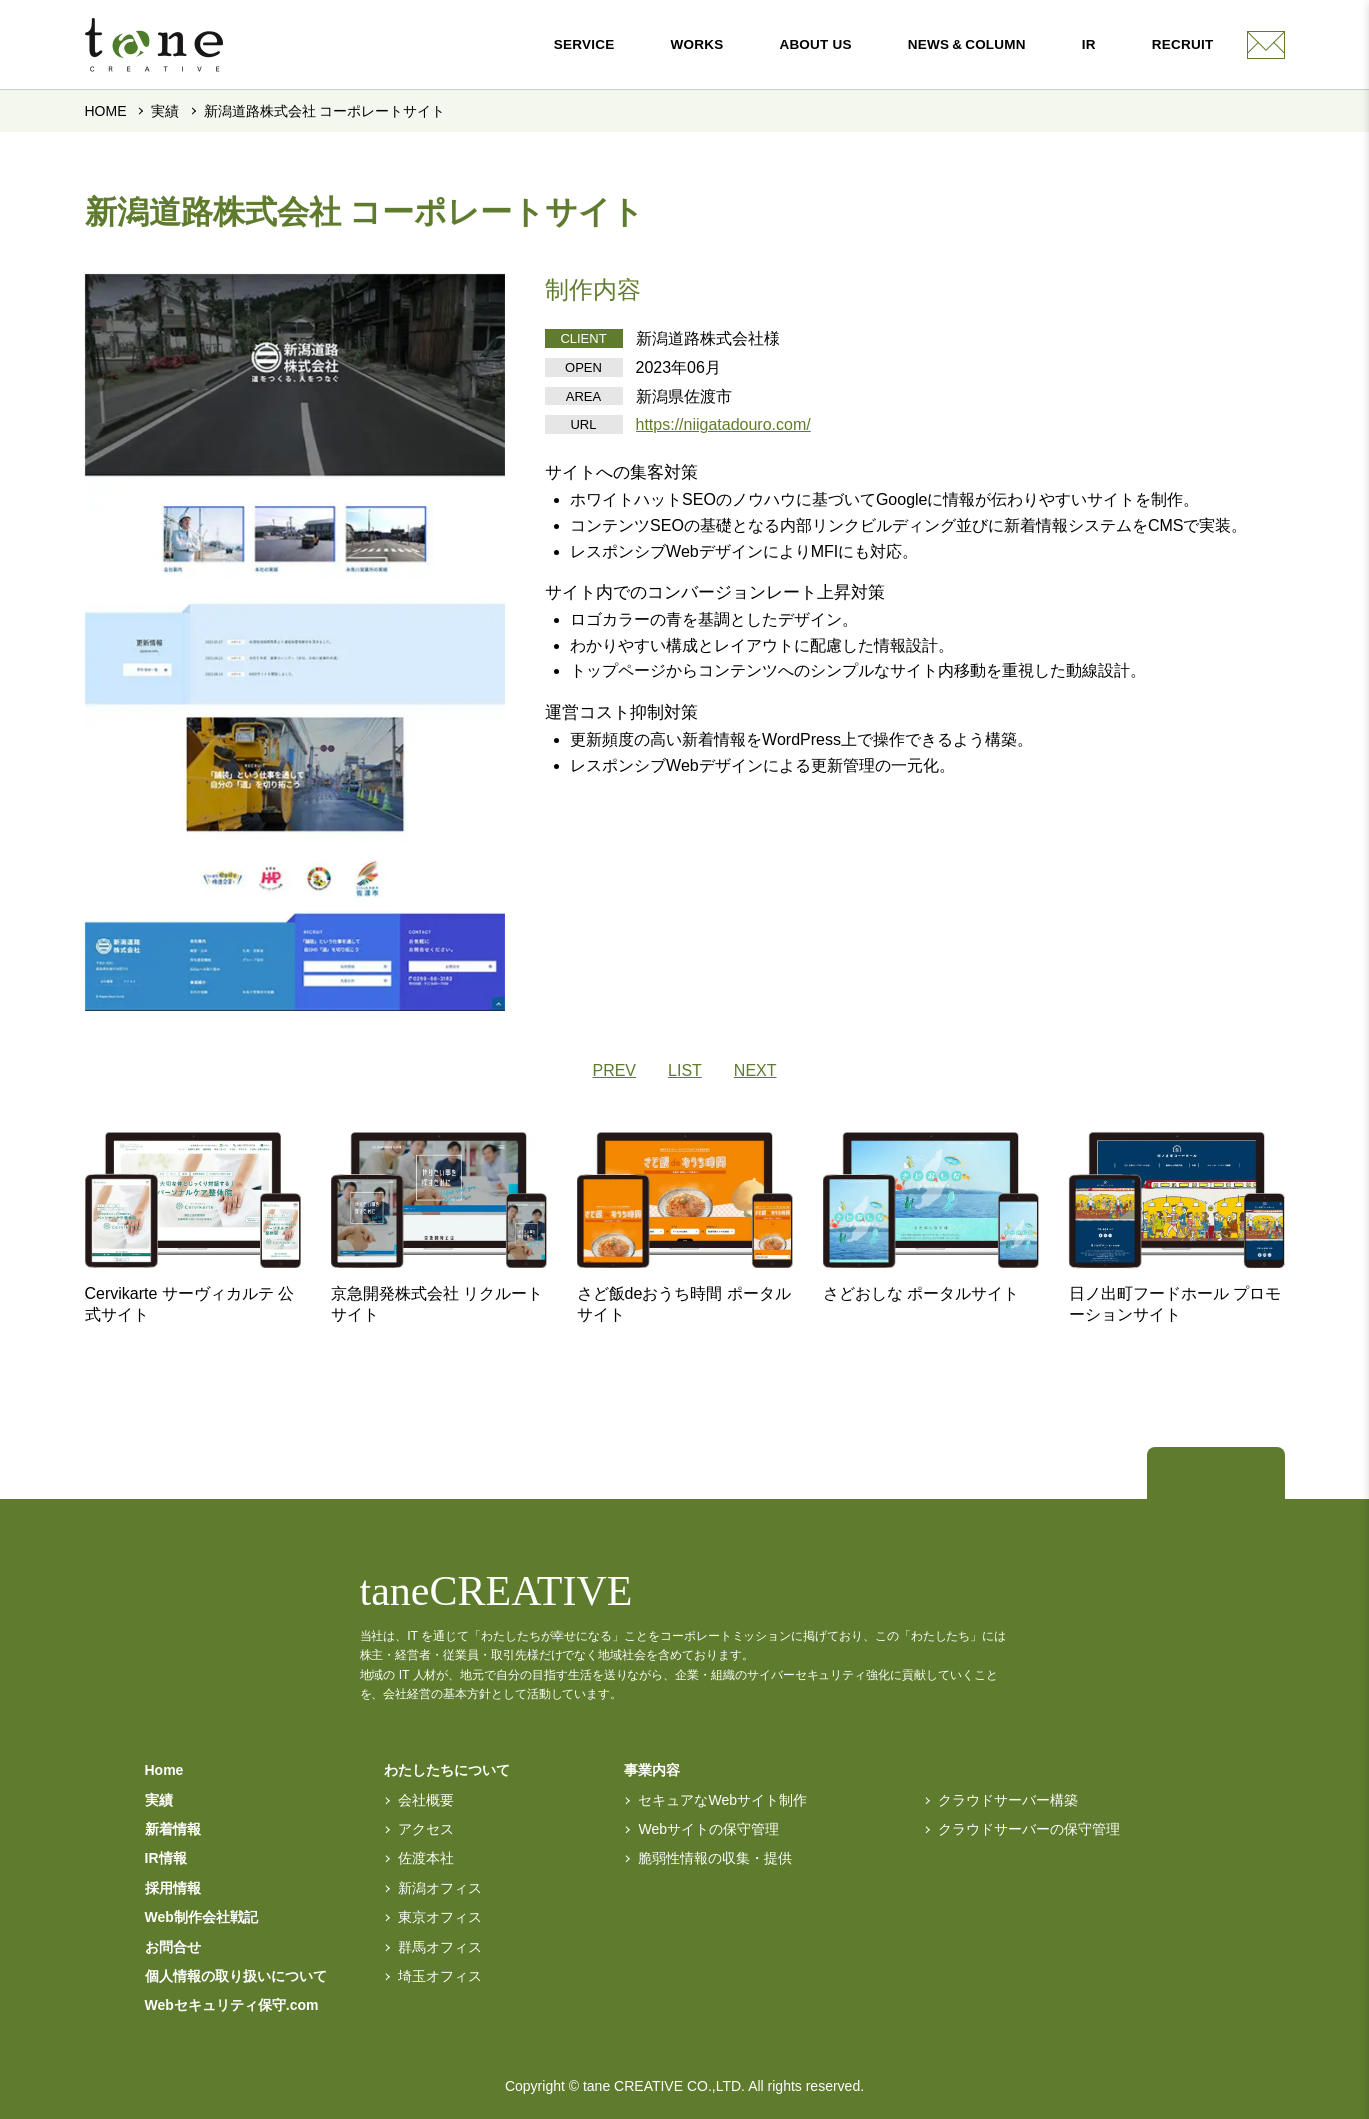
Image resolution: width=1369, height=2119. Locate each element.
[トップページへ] (1188, 1475)
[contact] (1266, 45)
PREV (614, 1070)
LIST (685, 1070)
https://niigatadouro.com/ (723, 424)
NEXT (755, 1070)
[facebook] (1244, 1475)
